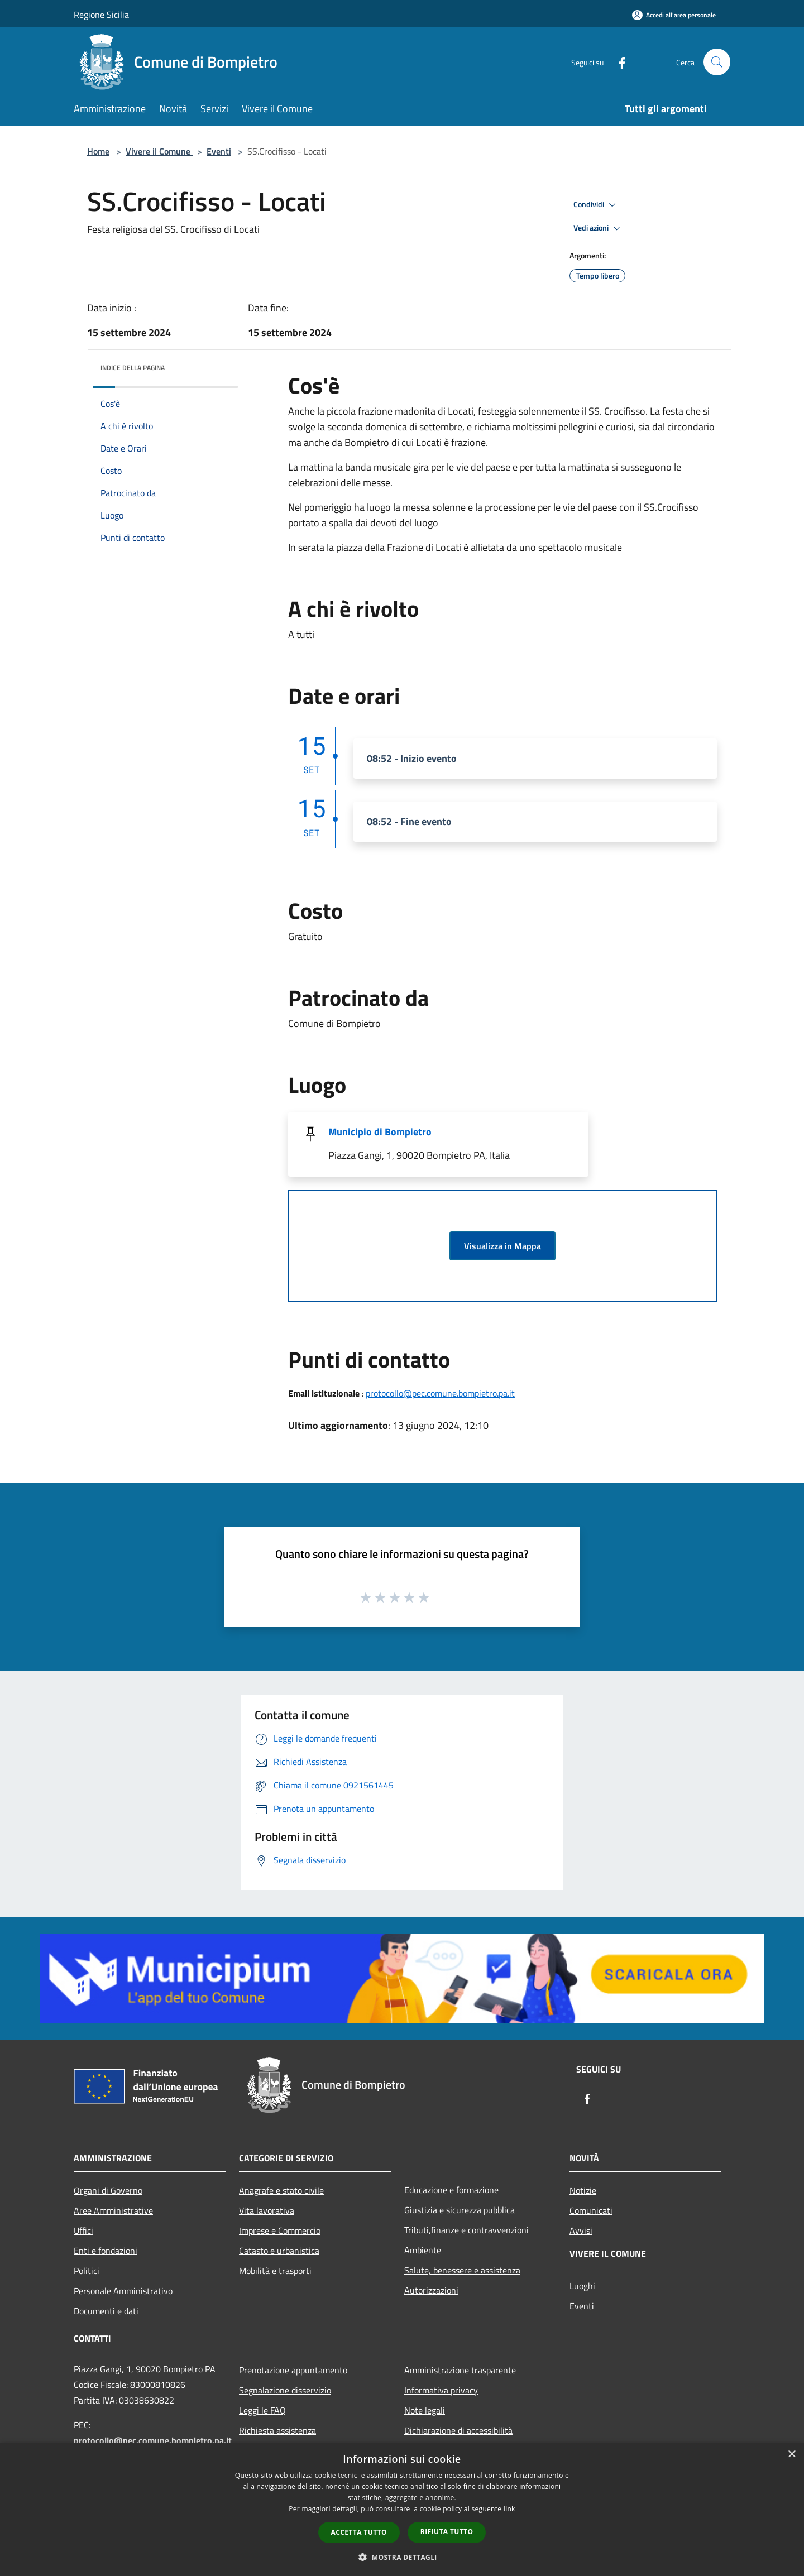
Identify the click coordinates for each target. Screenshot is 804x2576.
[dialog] (402, 2509)
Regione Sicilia (101, 14)
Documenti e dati (106, 2311)
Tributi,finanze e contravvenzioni (466, 2230)
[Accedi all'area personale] (674, 15)
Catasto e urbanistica (279, 2250)
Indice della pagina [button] (132, 367)
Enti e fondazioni (105, 2250)
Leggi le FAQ (262, 2410)
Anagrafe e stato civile (281, 2190)
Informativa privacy (441, 2390)
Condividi (596, 205)
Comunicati (591, 2210)
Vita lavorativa (266, 2210)
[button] (402, 2557)
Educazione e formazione (451, 2189)
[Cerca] (717, 62)
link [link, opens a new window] (509, 2508)
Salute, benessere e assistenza (462, 2270)
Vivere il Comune (159, 151)
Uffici (83, 2230)
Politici (86, 2270)
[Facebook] (617, 61)
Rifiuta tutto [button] (446, 2531)
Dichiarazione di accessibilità (458, 2430)
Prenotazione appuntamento (293, 2370)
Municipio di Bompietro (380, 1131)
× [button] (791, 2454)
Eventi (219, 151)
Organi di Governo (108, 2190)
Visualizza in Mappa (502, 1246)
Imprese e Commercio (279, 2230)
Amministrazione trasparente (460, 2370)
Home (98, 151)
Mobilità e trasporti (275, 2270)
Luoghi (582, 2285)
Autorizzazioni (431, 2290)
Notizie (583, 2190)
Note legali (424, 2410)
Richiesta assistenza (277, 2430)
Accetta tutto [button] (359, 2532)
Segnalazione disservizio (285, 2390)
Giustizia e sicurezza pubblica (459, 2210)
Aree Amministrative (113, 2210)
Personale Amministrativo (123, 2290)
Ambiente (422, 2250)
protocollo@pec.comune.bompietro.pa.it (440, 1393)
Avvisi (581, 2230)
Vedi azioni (598, 228)
